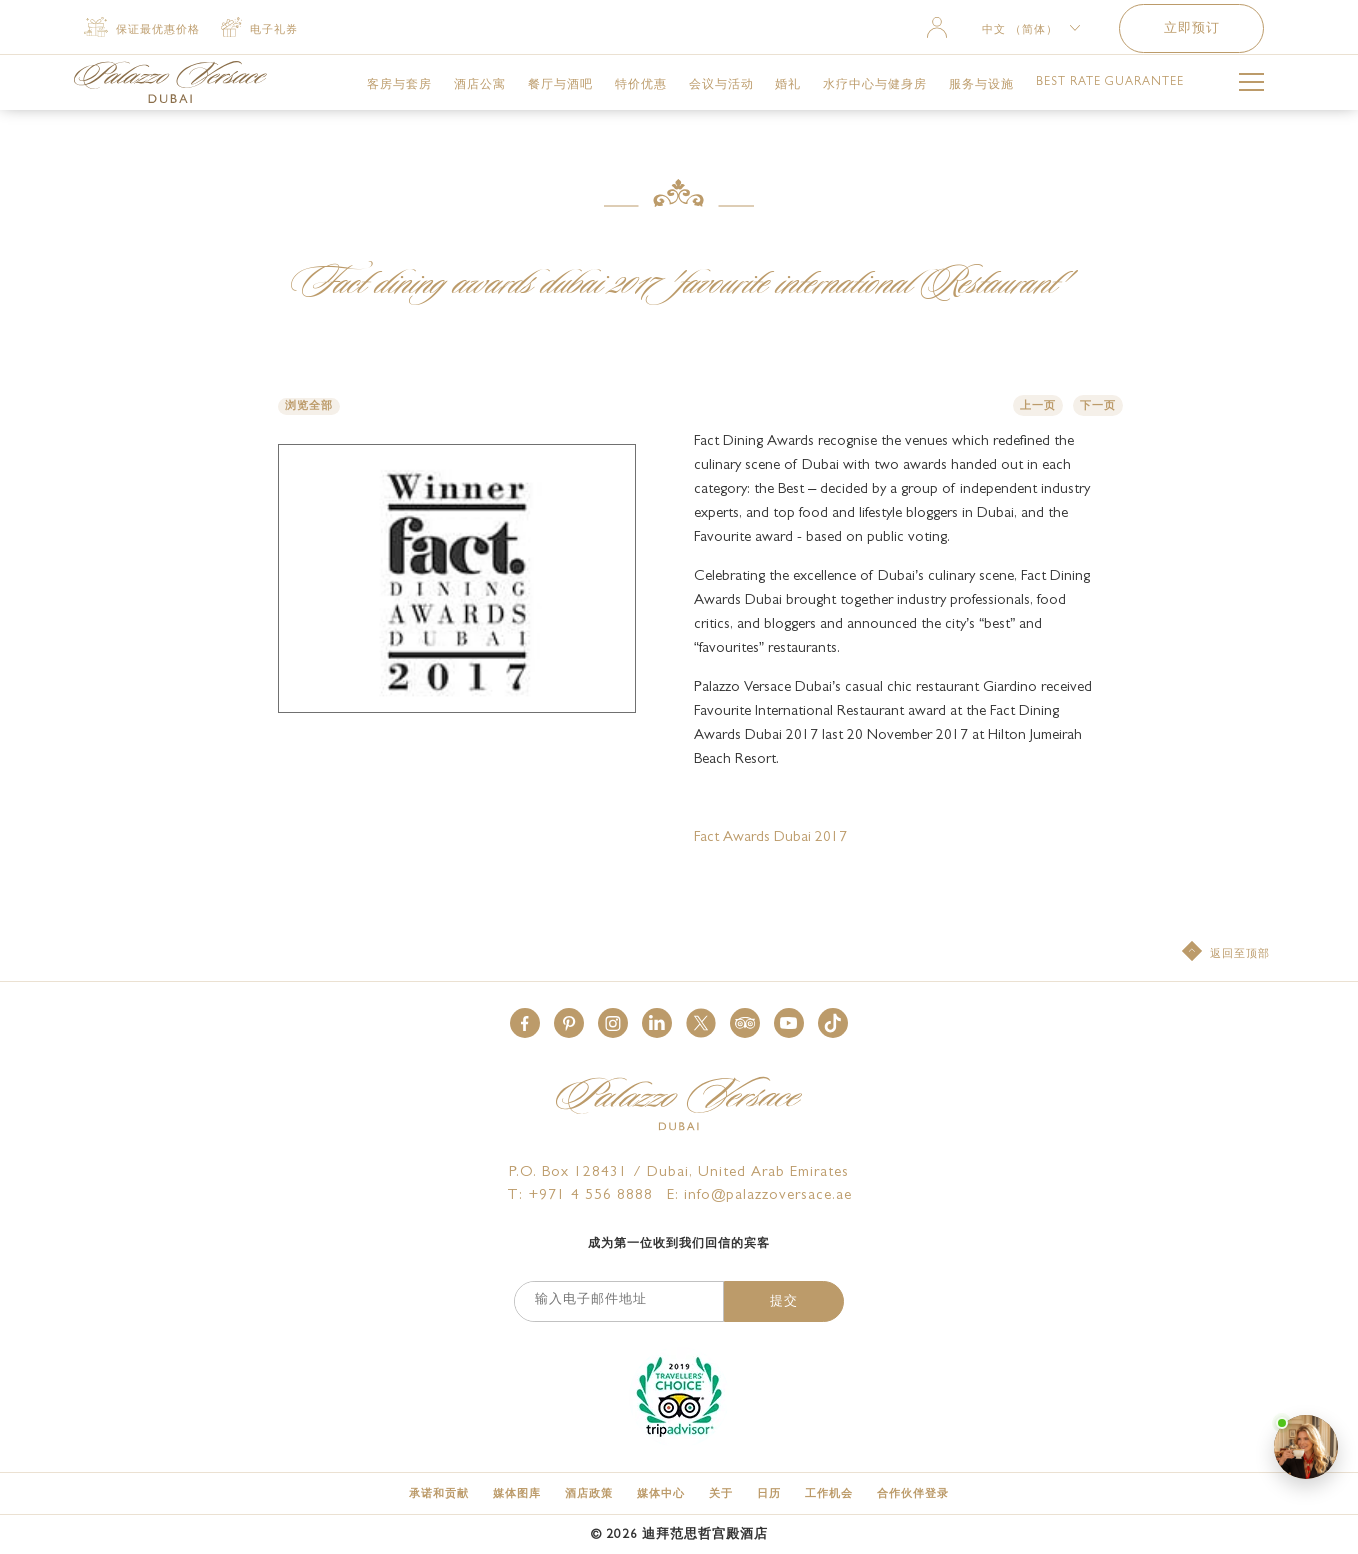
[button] (525, 1023)
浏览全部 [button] (309, 406)
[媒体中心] (661, 1493)
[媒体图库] (517, 1493)
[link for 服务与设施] (981, 84)
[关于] (721, 1493)
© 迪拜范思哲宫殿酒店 (679, 1535)
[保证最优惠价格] (142, 29)
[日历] (769, 1493)
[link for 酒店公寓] (480, 84)
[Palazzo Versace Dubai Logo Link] (170, 82)
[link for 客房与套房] (399, 84)
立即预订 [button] (1192, 29)
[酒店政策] (589, 1493)
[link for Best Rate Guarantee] (1110, 83)
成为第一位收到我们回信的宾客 (679, 1245)
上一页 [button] (1038, 406)
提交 (784, 1302)
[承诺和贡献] (439, 1493)
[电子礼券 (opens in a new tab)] (259, 29)
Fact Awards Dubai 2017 (770, 838)
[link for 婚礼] (788, 84)
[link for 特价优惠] (641, 84)
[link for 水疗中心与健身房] (875, 84)
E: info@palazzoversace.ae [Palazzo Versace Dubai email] (759, 1196)
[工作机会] (829, 1493)
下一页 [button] (1098, 406)
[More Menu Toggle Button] (1251, 85)
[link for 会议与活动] (721, 84)
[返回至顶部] (1226, 953)
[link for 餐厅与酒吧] (560, 84)
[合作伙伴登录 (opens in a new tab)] (913, 1493)
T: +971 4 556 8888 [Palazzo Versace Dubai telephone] (580, 1196)
